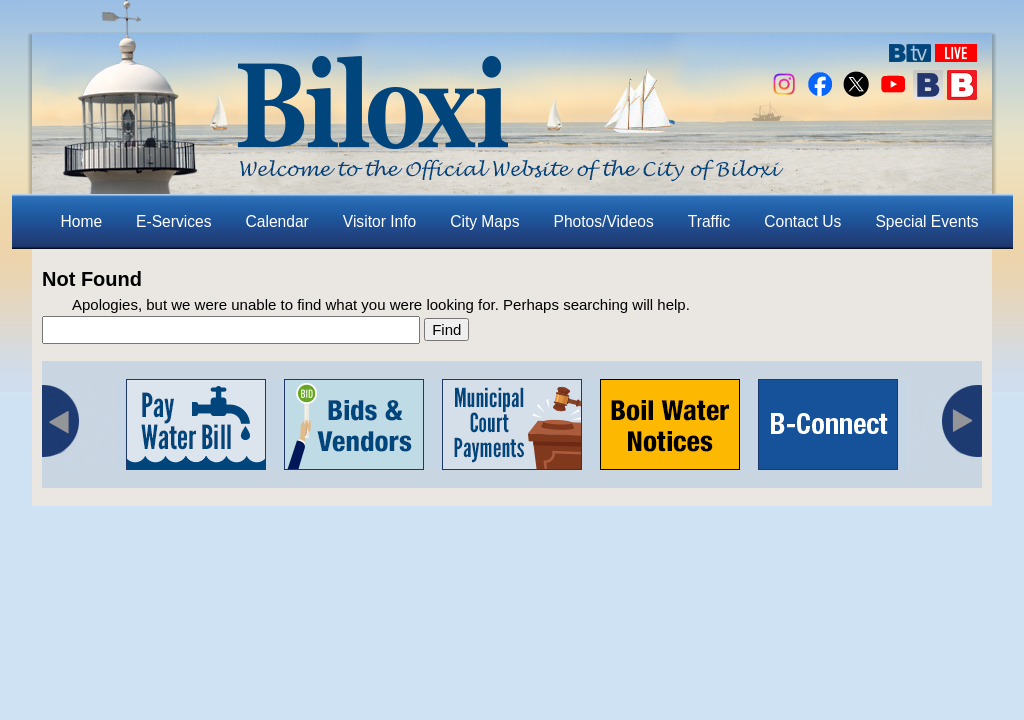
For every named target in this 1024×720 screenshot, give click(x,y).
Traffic (709, 221)
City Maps (484, 221)
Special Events (926, 221)
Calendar (277, 221)
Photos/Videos (604, 221)
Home (82, 221)
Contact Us (802, 221)
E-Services (173, 221)
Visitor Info (379, 221)
